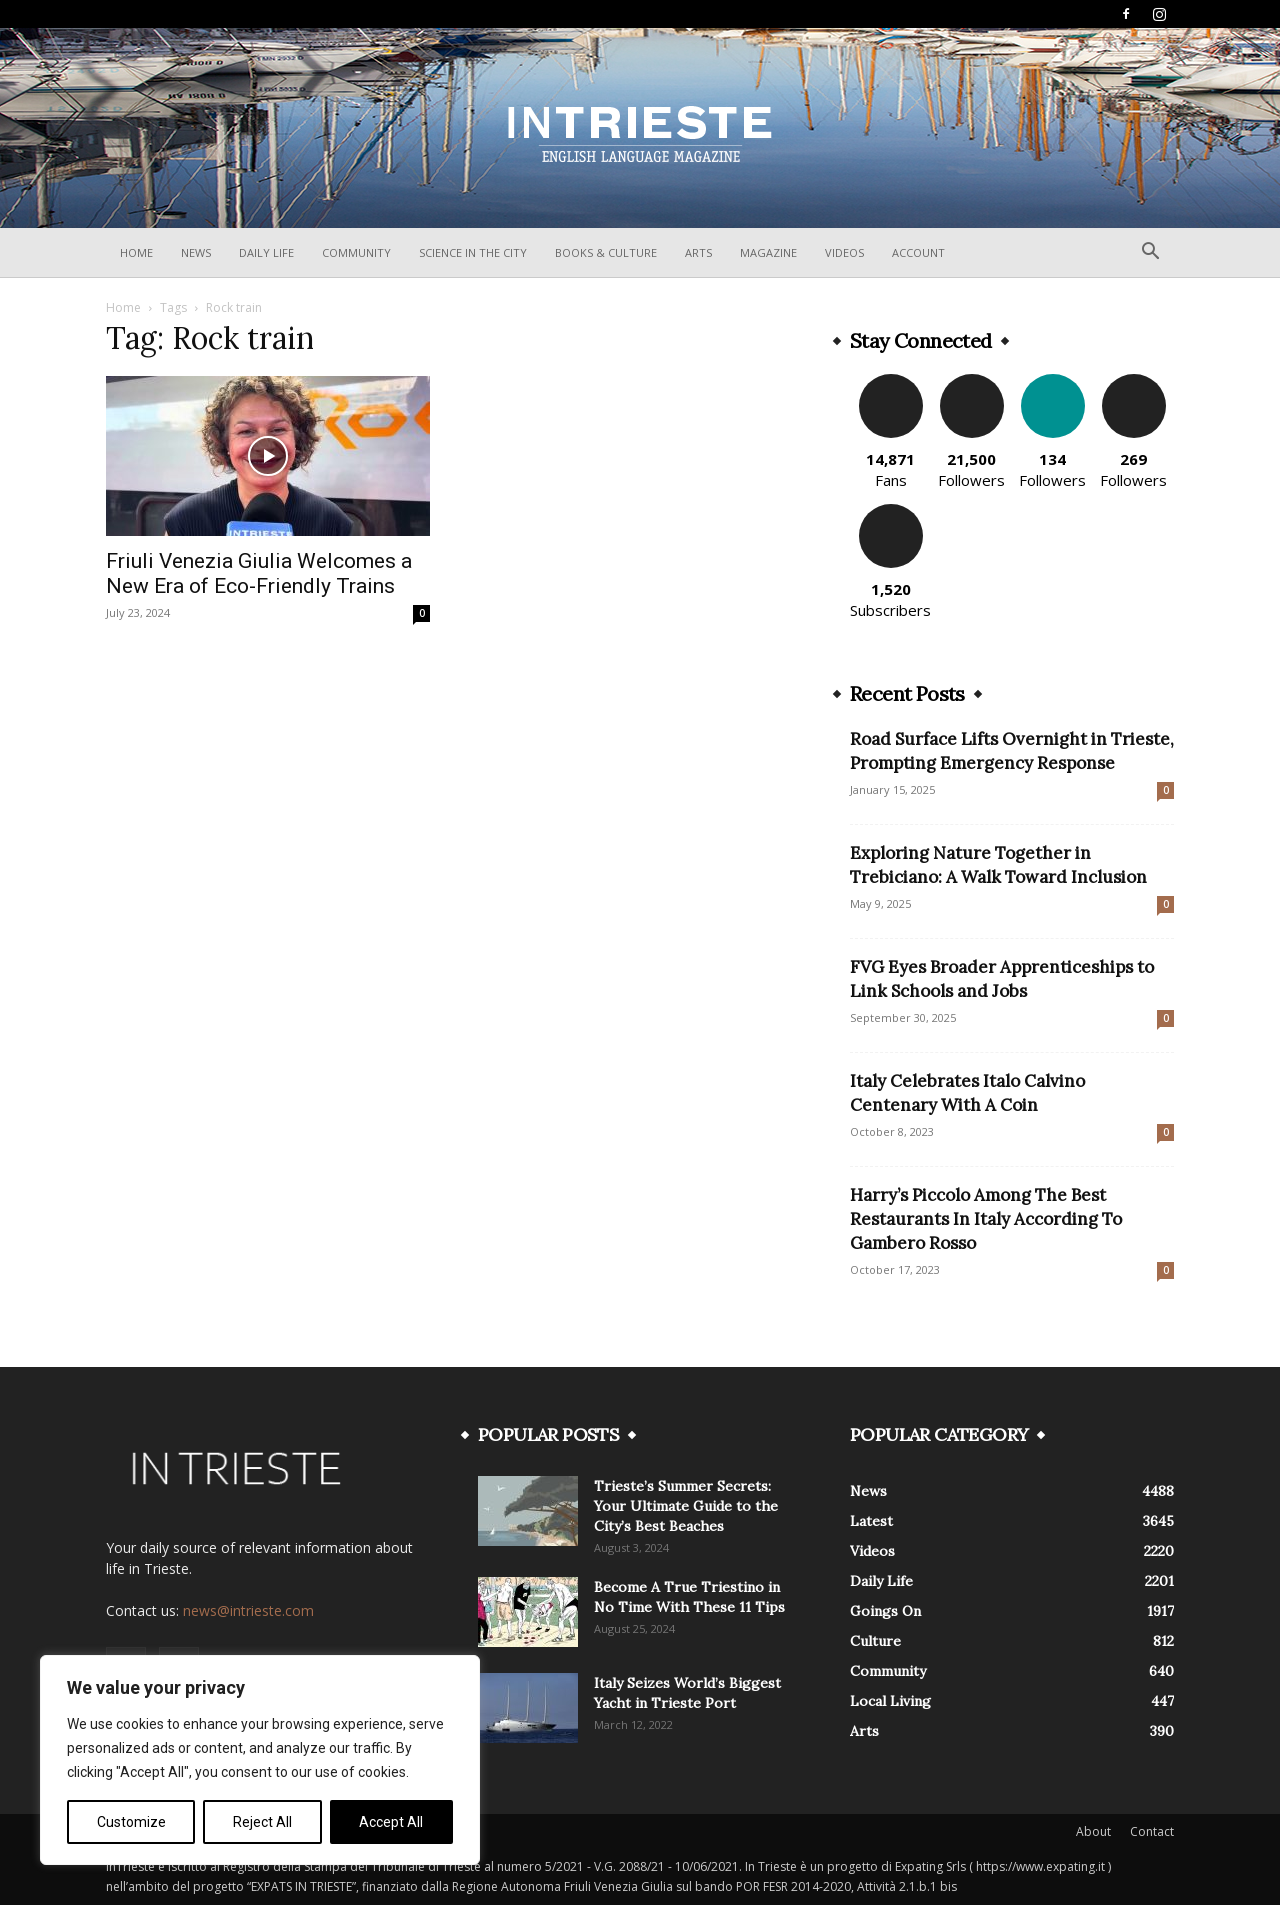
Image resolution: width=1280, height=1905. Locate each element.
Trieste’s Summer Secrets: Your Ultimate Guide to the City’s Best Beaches (686, 1506)
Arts (698, 252)
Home (136, 252)
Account (918, 252)
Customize (131, 1822)
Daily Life (266, 252)
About (1093, 1831)
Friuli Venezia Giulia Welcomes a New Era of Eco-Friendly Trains (259, 573)
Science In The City (473, 252)
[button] (1150, 253)
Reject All (262, 1822)
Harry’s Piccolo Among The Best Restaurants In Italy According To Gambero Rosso (986, 1219)
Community (356, 252)
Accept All (391, 1822)
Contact (1152, 1831)
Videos (844, 252)
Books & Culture (606, 252)
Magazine (768, 252)
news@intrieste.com (248, 1610)
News (196, 252)
